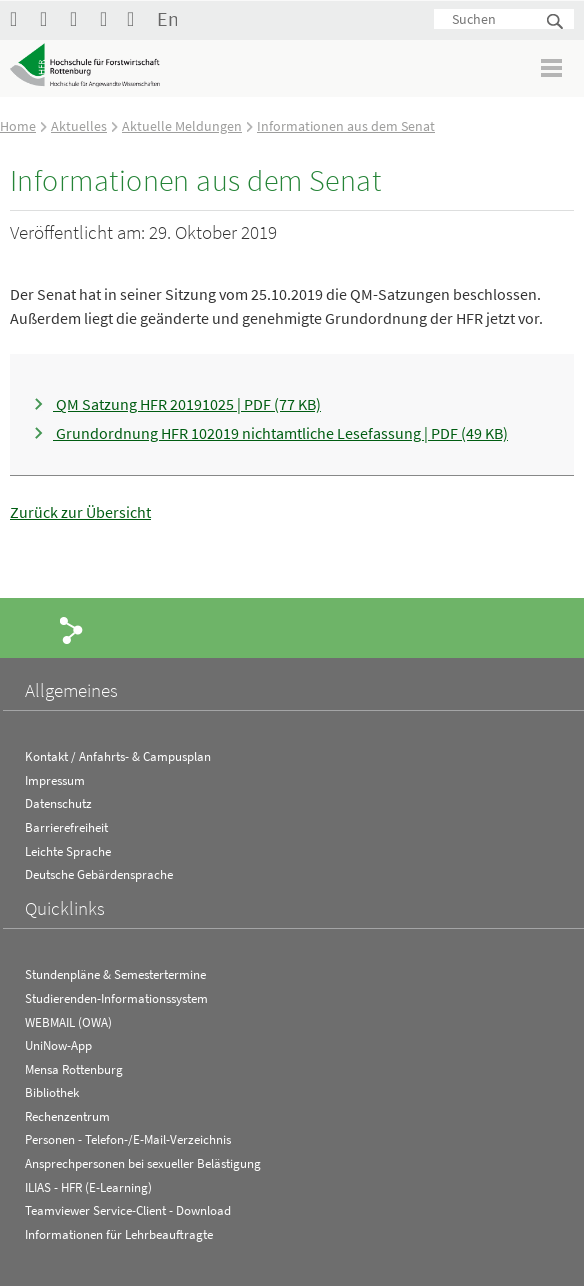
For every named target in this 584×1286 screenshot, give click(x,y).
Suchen (556, 22)
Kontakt (137, 18)
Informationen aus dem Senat (346, 126)
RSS (110, 18)
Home (18, 126)
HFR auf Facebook (20, 18)
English (167, 18)
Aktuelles (79, 126)
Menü (552, 67)
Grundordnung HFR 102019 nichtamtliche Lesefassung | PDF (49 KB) (280, 433)
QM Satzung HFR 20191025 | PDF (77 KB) (187, 404)
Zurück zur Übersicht (80, 512)
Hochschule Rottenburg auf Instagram (80, 18)
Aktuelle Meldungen (182, 126)
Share (72, 629)
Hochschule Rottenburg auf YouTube (50, 18)
